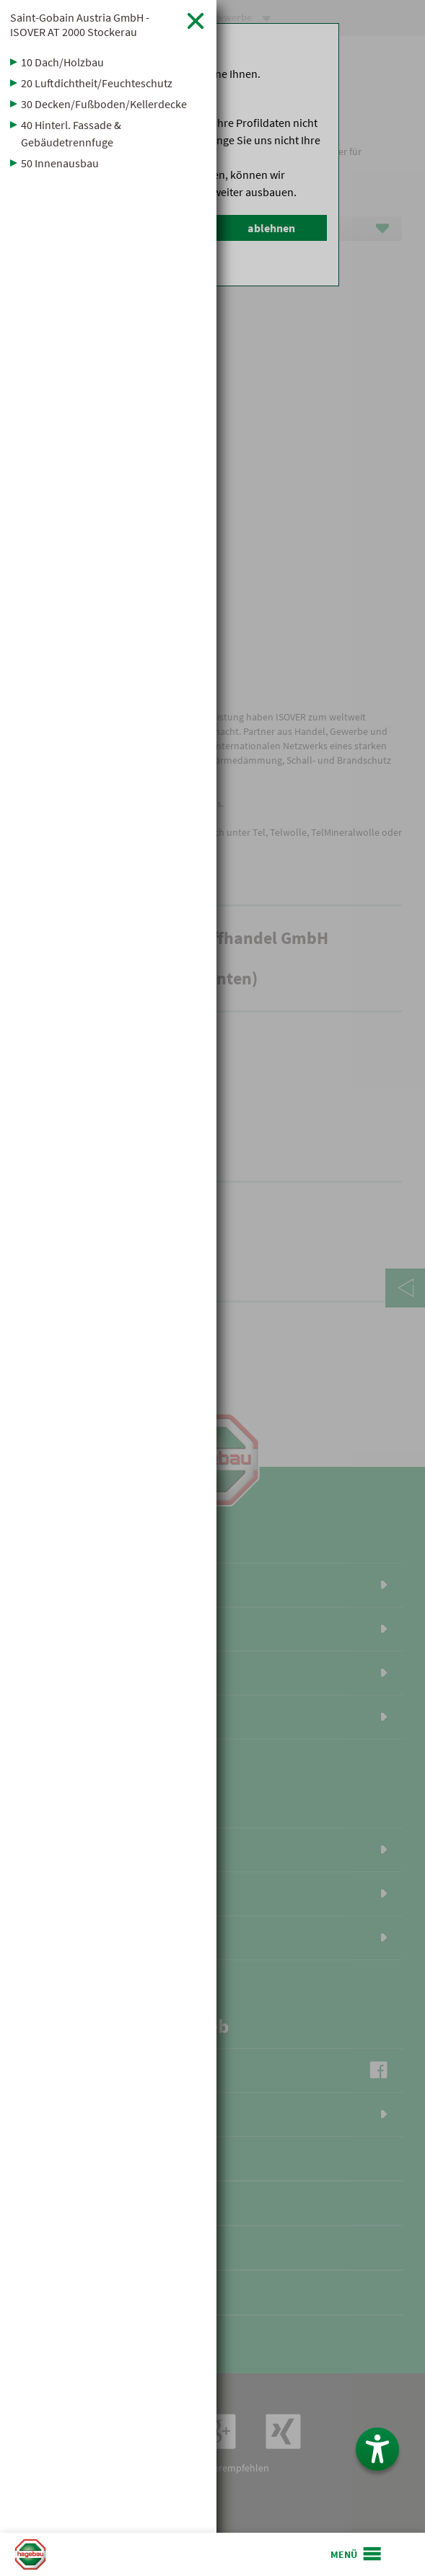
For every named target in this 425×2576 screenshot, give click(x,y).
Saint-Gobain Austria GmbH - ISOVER (79, 24)
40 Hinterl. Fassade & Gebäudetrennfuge (71, 133)
